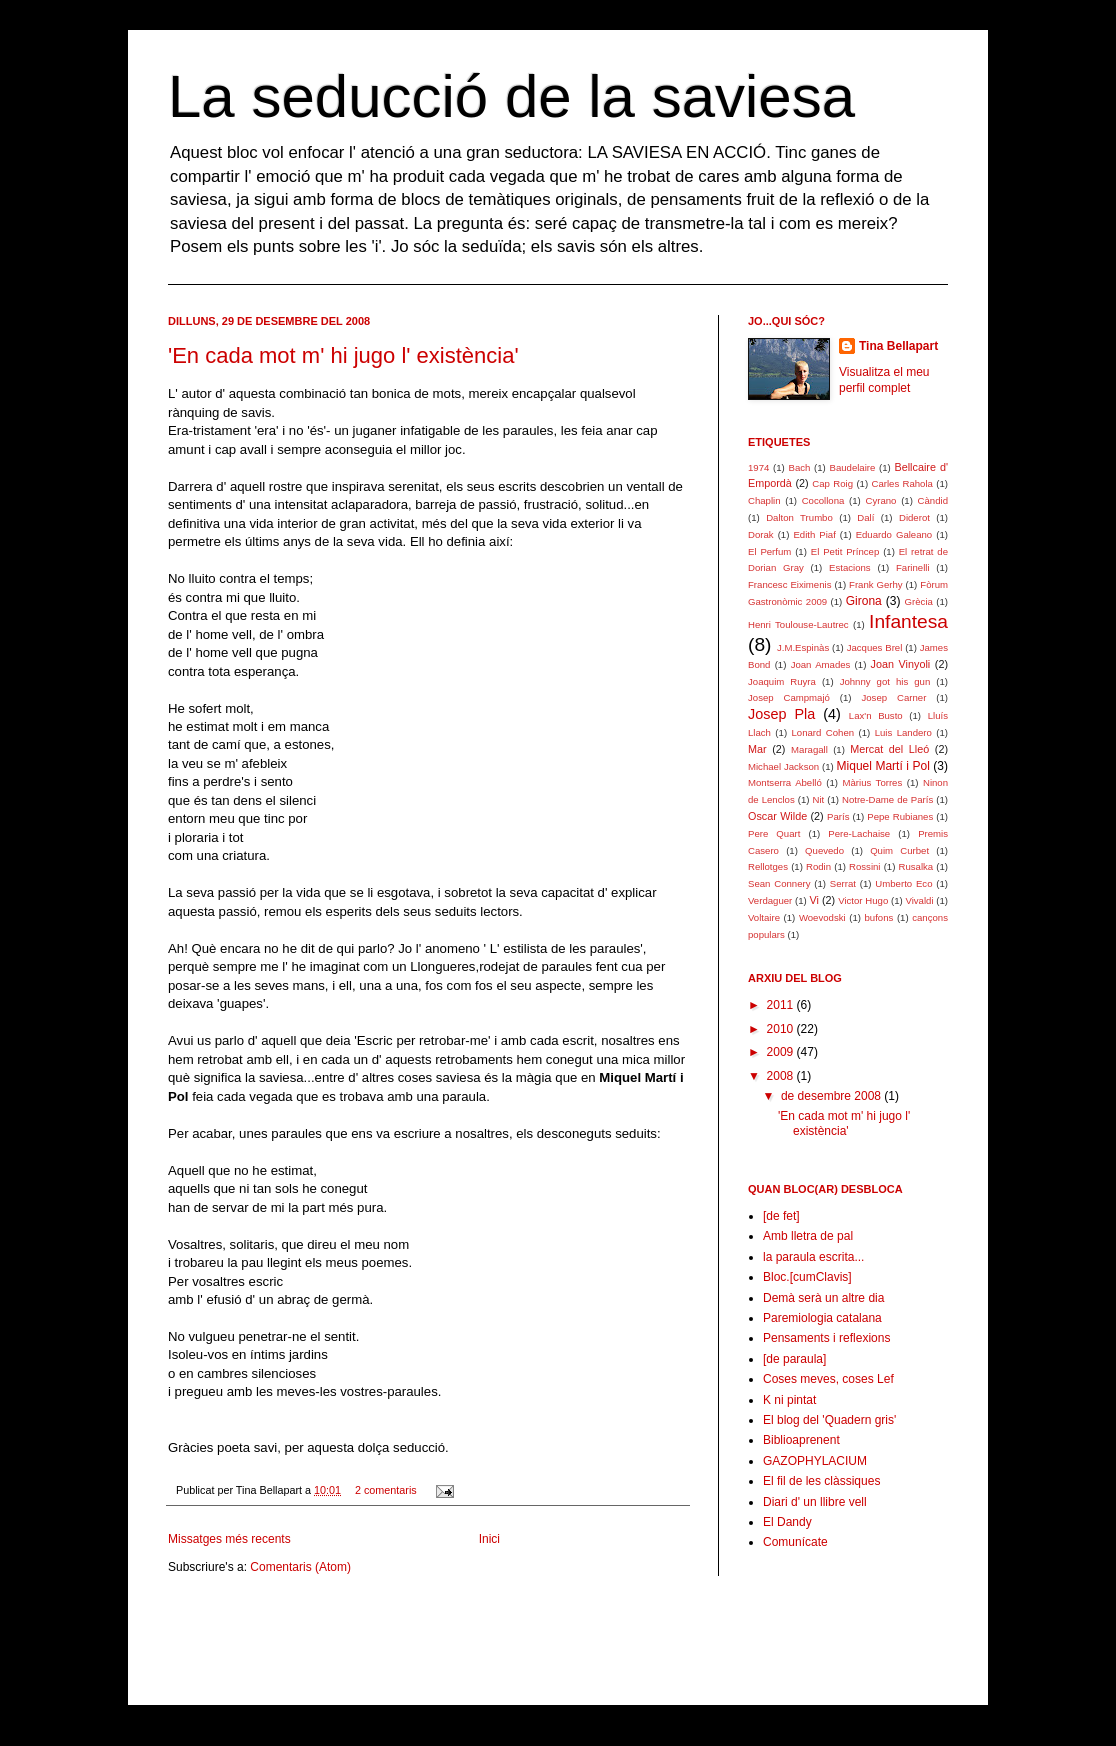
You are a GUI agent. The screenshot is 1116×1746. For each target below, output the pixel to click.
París (838, 816)
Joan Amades (821, 664)
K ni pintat (789, 1400)
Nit (818, 799)
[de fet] (781, 1216)
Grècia (919, 601)
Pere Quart (774, 833)
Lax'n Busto (876, 715)
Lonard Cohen (823, 732)
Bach (799, 467)
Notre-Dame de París (887, 799)
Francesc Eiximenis (789, 584)
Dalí (865, 517)
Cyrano (881, 500)
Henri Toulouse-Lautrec (798, 624)
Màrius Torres (873, 782)
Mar (757, 749)
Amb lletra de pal (808, 1236)
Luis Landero (903, 732)
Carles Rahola (901, 483)
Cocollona (823, 500)
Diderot (914, 517)
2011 (782, 1005)
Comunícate (795, 1542)
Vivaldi (919, 900)
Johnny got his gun (885, 681)
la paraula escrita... (813, 1257)
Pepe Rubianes (900, 816)
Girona (864, 601)
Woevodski (822, 917)
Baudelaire (853, 467)
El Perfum (769, 551)
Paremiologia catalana (822, 1318)
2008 (782, 1076)
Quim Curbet (899, 850)
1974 (758, 467)
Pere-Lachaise (859, 833)
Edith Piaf (814, 534)
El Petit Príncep (845, 551)
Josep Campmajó (789, 697)
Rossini (864, 866)
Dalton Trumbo (799, 517)
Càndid (933, 500)
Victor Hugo (863, 900)
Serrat (843, 883)
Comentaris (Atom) (300, 1567)
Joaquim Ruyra (782, 681)
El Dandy (787, 1522)
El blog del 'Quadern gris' (829, 1420)
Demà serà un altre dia (823, 1298)
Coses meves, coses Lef (828, 1379)
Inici (489, 1539)
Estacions (850, 567)
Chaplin (764, 500)
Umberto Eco (903, 883)
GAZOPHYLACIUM (815, 1461)
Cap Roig (832, 483)
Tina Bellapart (898, 346)
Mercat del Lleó (889, 749)
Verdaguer (770, 900)
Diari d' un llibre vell (815, 1502)
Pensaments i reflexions (826, 1338)
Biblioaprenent (801, 1440)
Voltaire (764, 917)
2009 (782, 1052)
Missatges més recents (229, 1539)
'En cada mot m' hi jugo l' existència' (343, 355)
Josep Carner (893, 697)
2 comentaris (386, 1490)
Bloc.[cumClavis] (807, 1277)
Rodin (818, 866)
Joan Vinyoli (901, 664)
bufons (879, 917)
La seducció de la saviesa (511, 96)
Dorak (761, 534)
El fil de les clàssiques (821, 1481)
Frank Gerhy (876, 584)
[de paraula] (794, 1359)
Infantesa (908, 621)
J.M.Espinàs (803, 647)
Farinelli (913, 567)
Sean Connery (779, 883)
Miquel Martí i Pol (883, 766)
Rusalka (916, 866)
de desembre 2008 (832, 1096)
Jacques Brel (875, 647)
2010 (782, 1029)
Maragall (809, 749)
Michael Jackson (783, 766)
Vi (813, 900)
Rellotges (768, 866)
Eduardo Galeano (894, 534)
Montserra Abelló (785, 782)
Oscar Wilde (777, 816)
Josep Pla (781, 714)
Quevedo (824, 850)
